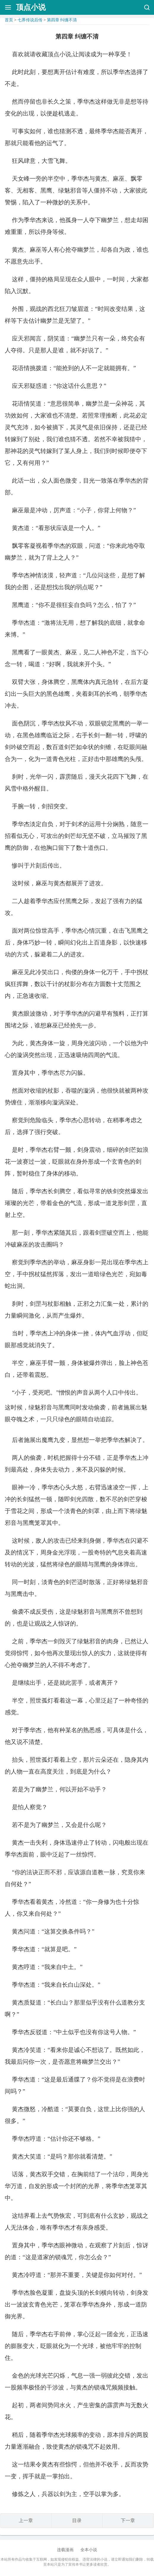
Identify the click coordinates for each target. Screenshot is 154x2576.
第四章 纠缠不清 (62, 20)
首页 (9, 20)
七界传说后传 (30, 20)
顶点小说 (31, 7)
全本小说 (88, 2550)
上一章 (26, 2520)
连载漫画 (65, 2550)
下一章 (128, 2520)
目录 (77, 2520)
